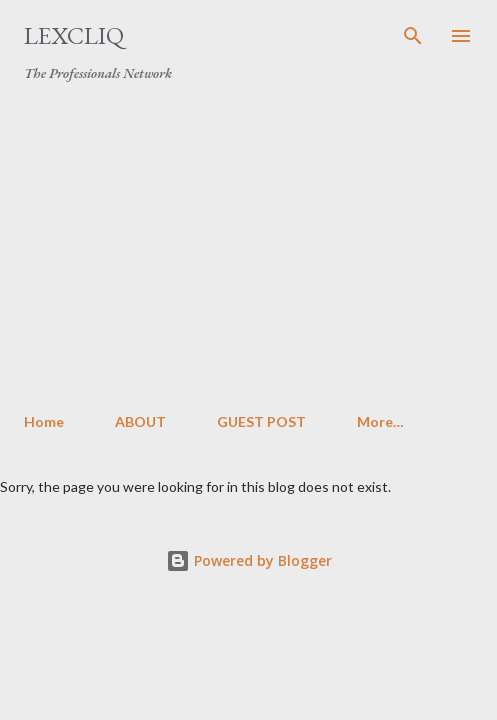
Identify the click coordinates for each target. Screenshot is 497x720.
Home (44, 421)
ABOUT (140, 421)
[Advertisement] (248, 248)
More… (380, 421)
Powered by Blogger (249, 560)
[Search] (413, 36)
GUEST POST (261, 421)
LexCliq (74, 35)
